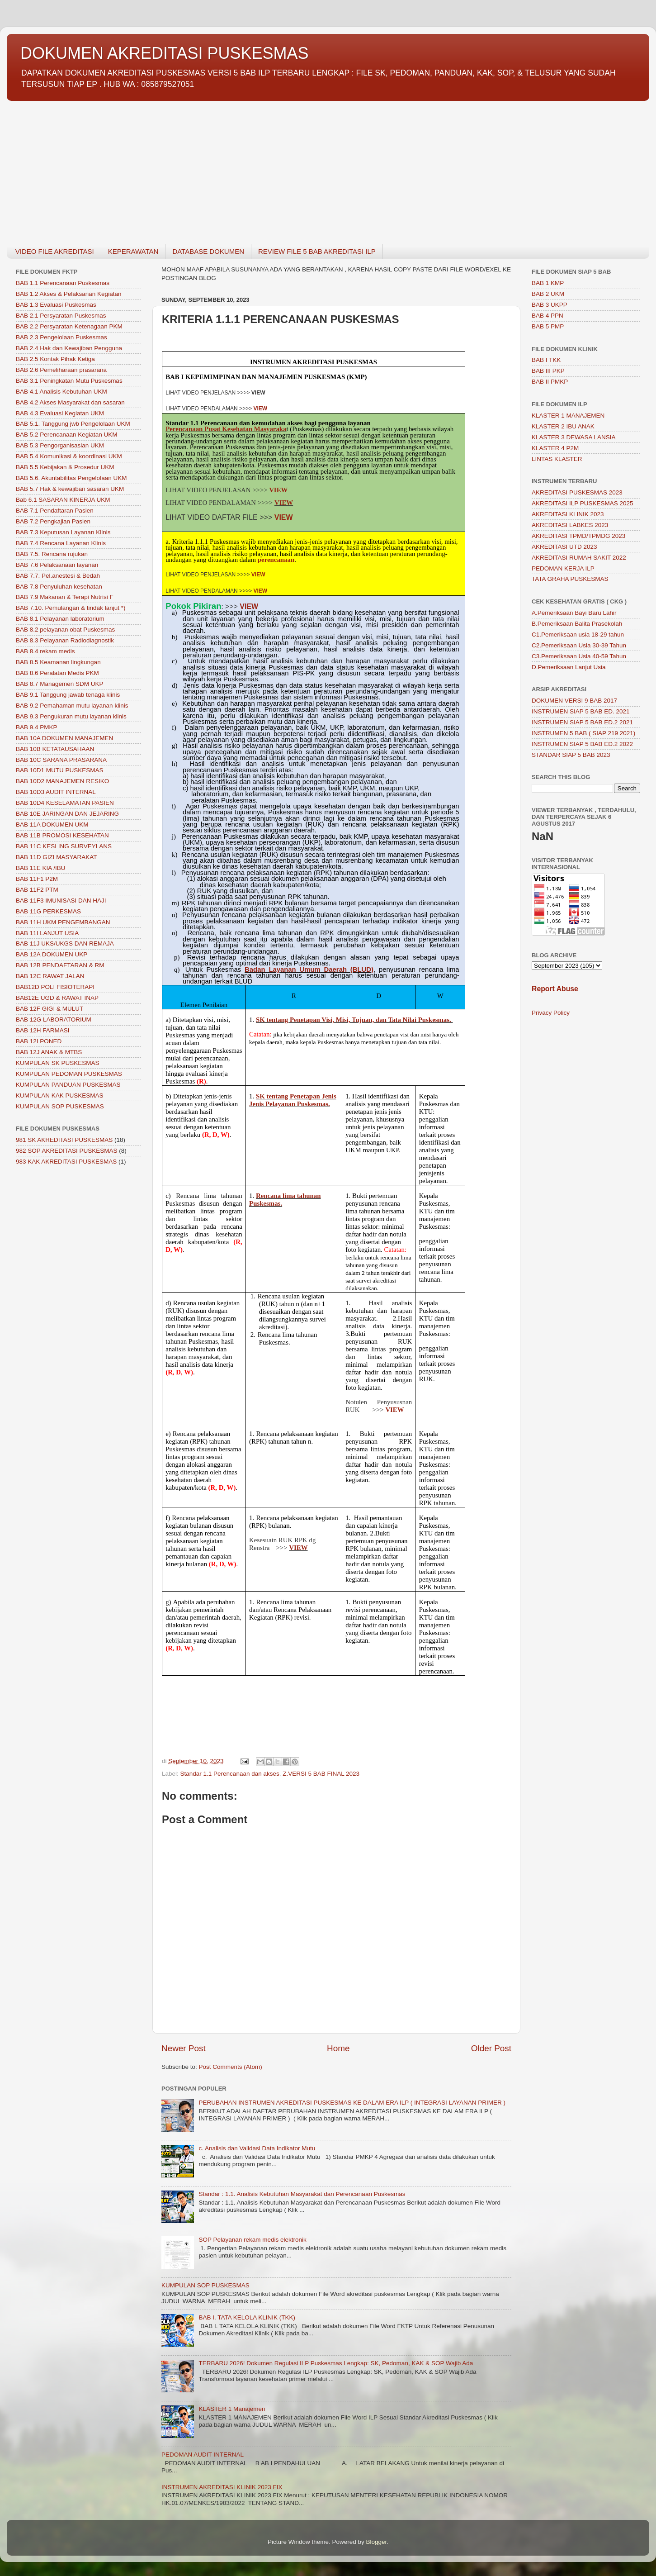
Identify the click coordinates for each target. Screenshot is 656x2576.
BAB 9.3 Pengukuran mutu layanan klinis (71, 716)
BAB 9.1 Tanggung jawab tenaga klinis (68, 694)
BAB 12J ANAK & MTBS (49, 1052)
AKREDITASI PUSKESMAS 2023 (577, 492)
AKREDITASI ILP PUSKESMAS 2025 (582, 503)
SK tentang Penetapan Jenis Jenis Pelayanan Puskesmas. (292, 1100)
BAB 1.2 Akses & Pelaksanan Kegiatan (68, 293)
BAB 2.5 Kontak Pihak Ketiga (55, 359)
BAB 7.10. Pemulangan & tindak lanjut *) (70, 607)
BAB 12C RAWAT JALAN (50, 976)
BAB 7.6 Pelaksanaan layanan (57, 564)
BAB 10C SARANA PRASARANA (61, 759)
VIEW (260, 408)
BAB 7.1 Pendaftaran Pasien (55, 510)
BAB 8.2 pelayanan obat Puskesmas (65, 629)
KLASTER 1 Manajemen (231, 2408)
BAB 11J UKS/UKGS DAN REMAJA (65, 943)
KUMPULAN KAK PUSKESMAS (60, 1095)
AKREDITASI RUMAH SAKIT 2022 (579, 557)
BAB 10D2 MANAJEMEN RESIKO (62, 781)
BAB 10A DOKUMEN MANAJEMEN (64, 738)
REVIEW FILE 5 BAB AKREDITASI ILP (317, 251)
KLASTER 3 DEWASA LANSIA (574, 437)
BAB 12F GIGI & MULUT (49, 1008)
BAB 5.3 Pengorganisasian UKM (60, 445)
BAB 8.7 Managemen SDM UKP (60, 683)
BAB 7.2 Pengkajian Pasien (53, 521)
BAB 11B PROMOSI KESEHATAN (62, 835)
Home (338, 2048)
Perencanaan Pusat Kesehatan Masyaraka (225, 429)
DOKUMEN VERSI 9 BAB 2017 (574, 700)
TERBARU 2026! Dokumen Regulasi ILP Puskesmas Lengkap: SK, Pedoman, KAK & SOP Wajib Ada (335, 2363)
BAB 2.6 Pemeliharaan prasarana (61, 369)
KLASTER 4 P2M (555, 448)
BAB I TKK (546, 359)
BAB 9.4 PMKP (36, 727)
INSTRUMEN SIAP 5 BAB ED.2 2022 (582, 744)
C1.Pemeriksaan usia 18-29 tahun (578, 634)
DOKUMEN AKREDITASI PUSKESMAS (164, 53)
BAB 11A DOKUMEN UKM (52, 824)
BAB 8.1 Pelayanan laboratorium (60, 618)
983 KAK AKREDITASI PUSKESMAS (66, 1161)
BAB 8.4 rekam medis (45, 651)
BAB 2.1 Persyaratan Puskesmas (61, 315)
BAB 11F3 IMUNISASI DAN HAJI (61, 900)
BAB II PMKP (550, 381)
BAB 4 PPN (547, 315)
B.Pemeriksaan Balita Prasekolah (577, 623)
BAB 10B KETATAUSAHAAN (55, 749)
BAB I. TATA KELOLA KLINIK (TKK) (246, 2317)
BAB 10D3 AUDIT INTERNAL (56, 792)
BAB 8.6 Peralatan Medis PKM (57, 673)
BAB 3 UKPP (549, 304)
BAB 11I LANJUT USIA (47, 933)
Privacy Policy (551, 1012)
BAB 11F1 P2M (37, 878)
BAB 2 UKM (548, 293)
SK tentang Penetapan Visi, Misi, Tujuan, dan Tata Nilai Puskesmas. (353, 1019)
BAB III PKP (548, 370)
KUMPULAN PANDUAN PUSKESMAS (68, 1084)
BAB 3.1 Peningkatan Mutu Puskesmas (69, 380)
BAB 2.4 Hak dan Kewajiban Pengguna (69, 348)
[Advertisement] (278, 167)
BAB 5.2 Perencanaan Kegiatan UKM (66, 434)
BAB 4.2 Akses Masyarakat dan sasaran (70, 402)
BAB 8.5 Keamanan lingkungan (58, 662)
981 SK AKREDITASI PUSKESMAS (64, 1139)
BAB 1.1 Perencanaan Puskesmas (62, 283)
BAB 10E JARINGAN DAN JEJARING (67, 813)
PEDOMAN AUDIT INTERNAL (202, 2454)
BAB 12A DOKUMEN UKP (51, 954)
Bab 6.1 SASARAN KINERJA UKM (63, 499)
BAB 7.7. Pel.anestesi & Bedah (58, 575)
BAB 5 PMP (548, 326)
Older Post (491, 2048)
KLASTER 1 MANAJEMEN (568, 415)
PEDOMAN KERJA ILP (563, 568)
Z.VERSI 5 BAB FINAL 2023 (321, 1773)
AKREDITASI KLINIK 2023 (568, 514)
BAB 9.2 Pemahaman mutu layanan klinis (72, 705)
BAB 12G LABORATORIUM (53, 1019)
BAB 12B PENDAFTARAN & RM (60, 965)
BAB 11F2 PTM (37, 889)
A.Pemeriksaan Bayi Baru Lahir (574, 612)
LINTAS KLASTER (557, 459)
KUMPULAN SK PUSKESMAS (57, 1063)
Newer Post (183, 2048)
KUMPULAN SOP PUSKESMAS (205, 2285)
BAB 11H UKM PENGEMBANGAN (63, 922)
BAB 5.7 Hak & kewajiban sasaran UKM (70, 488)
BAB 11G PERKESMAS (48, 911)
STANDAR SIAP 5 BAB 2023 (571, 754)
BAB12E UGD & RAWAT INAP (57, 997)
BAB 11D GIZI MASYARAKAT (56, 857)
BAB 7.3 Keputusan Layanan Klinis (63, 532)
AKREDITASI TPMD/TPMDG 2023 (578, 535)
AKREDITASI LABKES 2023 (570, 525)
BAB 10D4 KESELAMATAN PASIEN (65, 802)
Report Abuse (555, 989)
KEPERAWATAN (133, 251)
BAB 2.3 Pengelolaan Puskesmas (61, 337)
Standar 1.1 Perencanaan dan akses (229, 1773)
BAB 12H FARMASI (43, 1030)
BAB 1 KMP (548, 283)
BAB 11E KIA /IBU (41, 868)
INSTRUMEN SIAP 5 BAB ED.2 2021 (582, 722)
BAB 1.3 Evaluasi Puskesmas (56, 304)
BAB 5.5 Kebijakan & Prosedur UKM (65, 467)
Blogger (376, 2541)
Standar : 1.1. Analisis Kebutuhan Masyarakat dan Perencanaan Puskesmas (301, 2194)
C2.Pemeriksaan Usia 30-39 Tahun (579, 645)
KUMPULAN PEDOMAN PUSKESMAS (69, 1073)
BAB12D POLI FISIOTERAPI (55, 987)
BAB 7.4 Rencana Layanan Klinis (61, 543)
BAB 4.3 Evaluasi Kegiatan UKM (60, 413)
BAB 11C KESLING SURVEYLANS (64, 846)
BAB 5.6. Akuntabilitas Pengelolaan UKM (71, 478)
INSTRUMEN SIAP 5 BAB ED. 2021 (581, 711)
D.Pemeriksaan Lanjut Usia (569, 667)
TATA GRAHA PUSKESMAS (570, 578)
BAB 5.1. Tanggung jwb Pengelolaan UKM (73, 423)
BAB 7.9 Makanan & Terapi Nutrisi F (64, 597)
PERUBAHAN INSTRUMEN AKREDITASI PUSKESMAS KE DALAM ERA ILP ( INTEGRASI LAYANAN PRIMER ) (351, 2102)
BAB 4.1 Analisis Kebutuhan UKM (61, 391)
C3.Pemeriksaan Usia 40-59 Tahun (579, 656)
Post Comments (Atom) (230, 2066)
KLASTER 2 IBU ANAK (563, 426)
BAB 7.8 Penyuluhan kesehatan (59, 586)
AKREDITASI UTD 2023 (564, 546)
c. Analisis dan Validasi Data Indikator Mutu (256, 2148)
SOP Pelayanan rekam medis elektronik (252, 2239)
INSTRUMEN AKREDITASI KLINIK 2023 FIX (222, 2487)
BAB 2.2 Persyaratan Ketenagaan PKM (69, 326)
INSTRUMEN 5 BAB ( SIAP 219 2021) (583, 733)
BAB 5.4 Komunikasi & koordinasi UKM (69, 456)
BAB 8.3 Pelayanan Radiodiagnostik (65, 640)
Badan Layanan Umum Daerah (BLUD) (309, 969)
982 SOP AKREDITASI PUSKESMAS (67, 1150)
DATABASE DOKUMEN (208, 251)
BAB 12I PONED (38, 1041)
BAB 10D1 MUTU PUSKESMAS (60, 770)
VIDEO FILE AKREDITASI (54, 251)
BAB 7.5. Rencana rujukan (52, 554)
